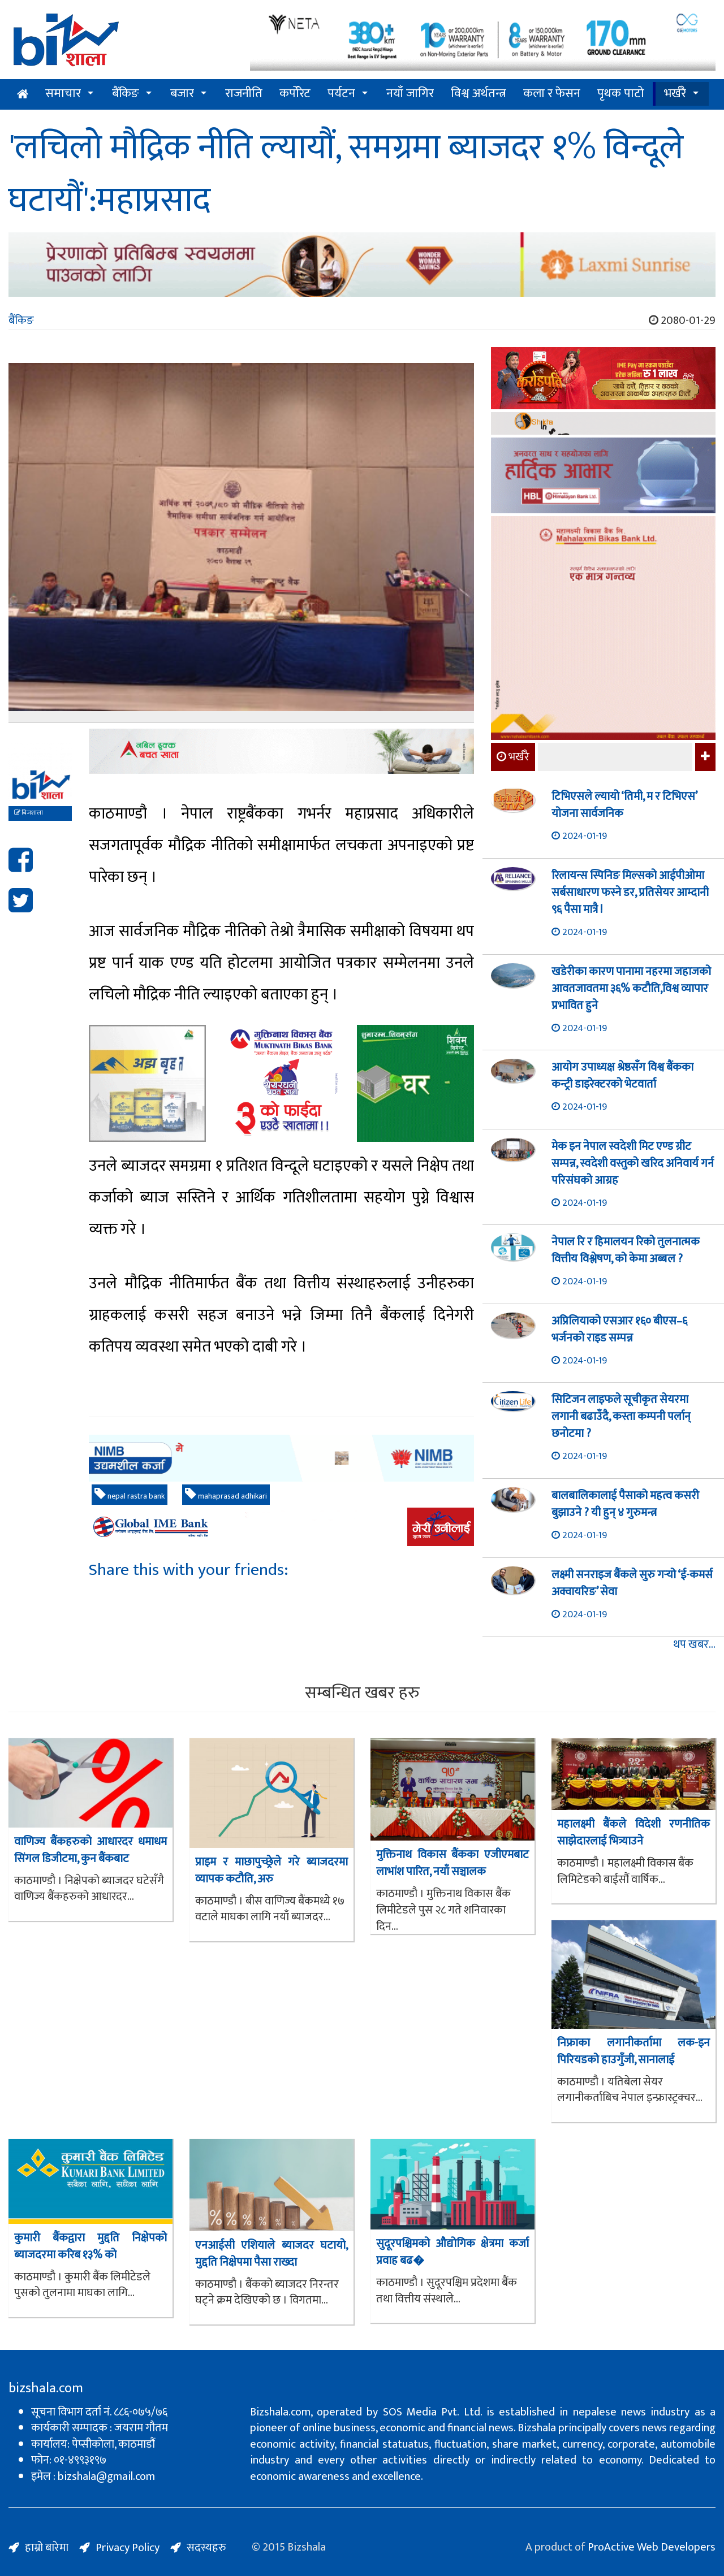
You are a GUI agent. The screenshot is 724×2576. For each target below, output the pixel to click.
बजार (182, 93)
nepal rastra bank (129, 1495)
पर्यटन (341, 93)
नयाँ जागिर (410, 93)
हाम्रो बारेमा (46, 2547)
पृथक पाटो (620, 93)
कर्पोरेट (295, 93)
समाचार (63, 93)
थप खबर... (694, 1644)
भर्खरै (675, 93)
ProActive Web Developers (652, 2547)
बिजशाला (28, 813)
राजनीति (243, 93)
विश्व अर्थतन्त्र (478, 93)
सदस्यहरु (206, 2547)
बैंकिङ (125, 93)
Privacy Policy (128, 2547)
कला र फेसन (551, 93)
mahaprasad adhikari (226, 1495)
